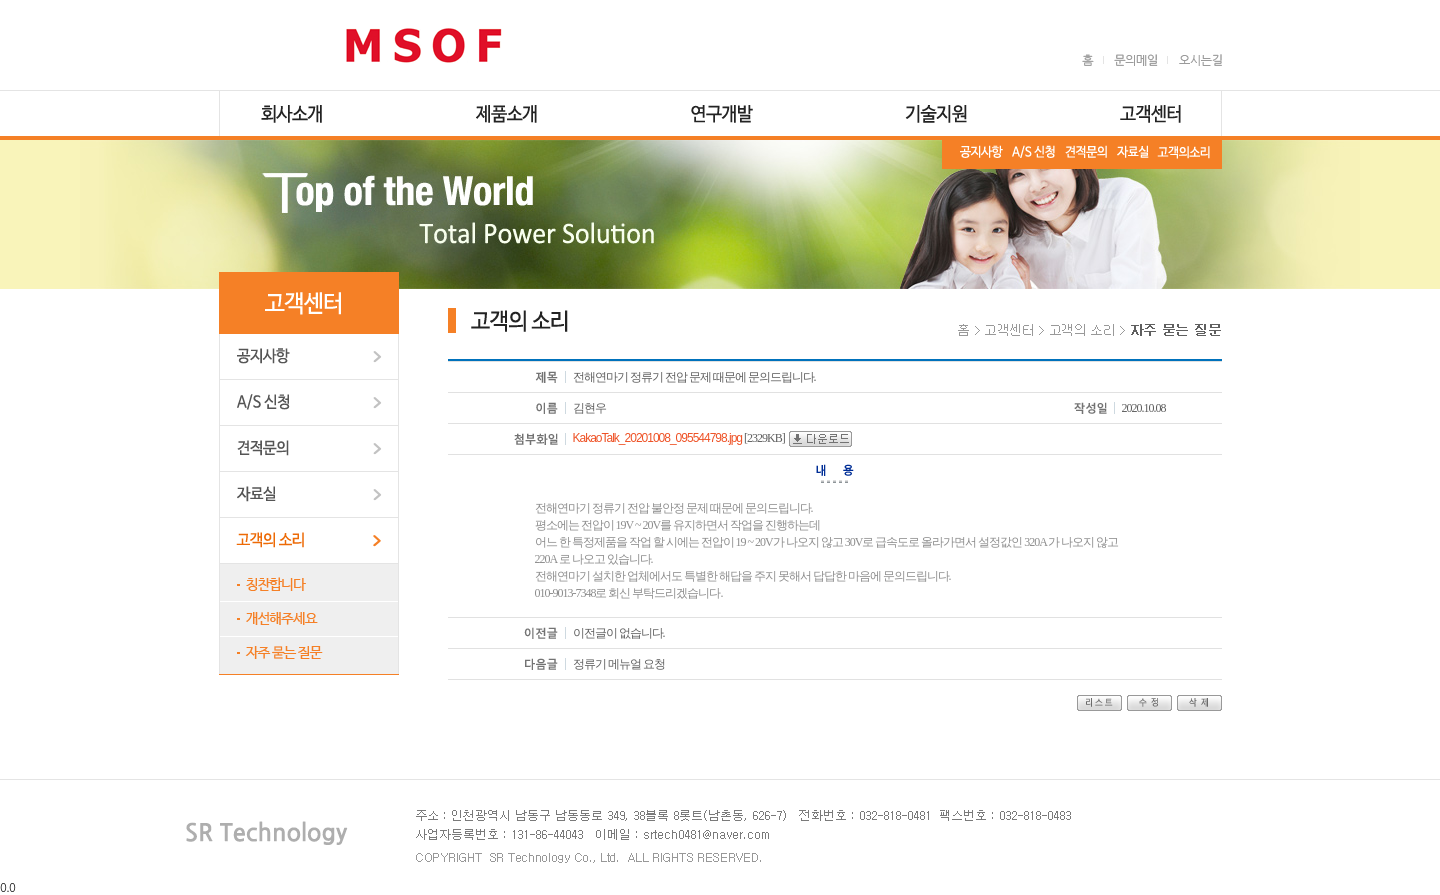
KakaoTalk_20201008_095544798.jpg (658, 438)
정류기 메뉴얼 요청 (619, 664)
